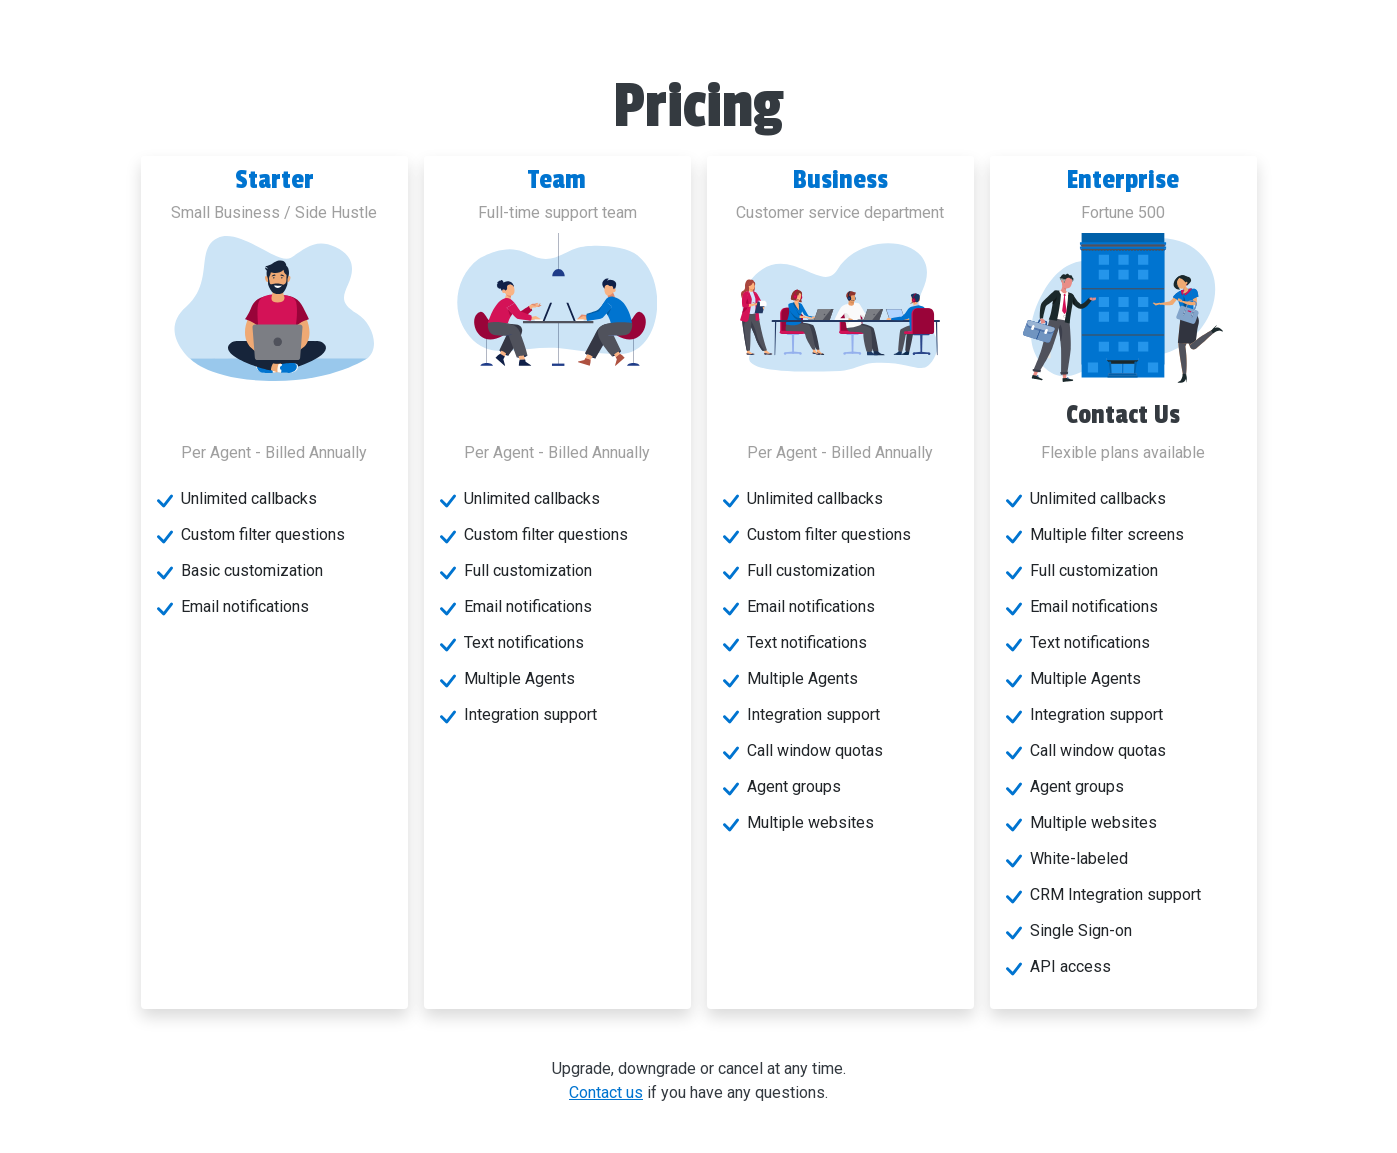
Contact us (606, 1092)
